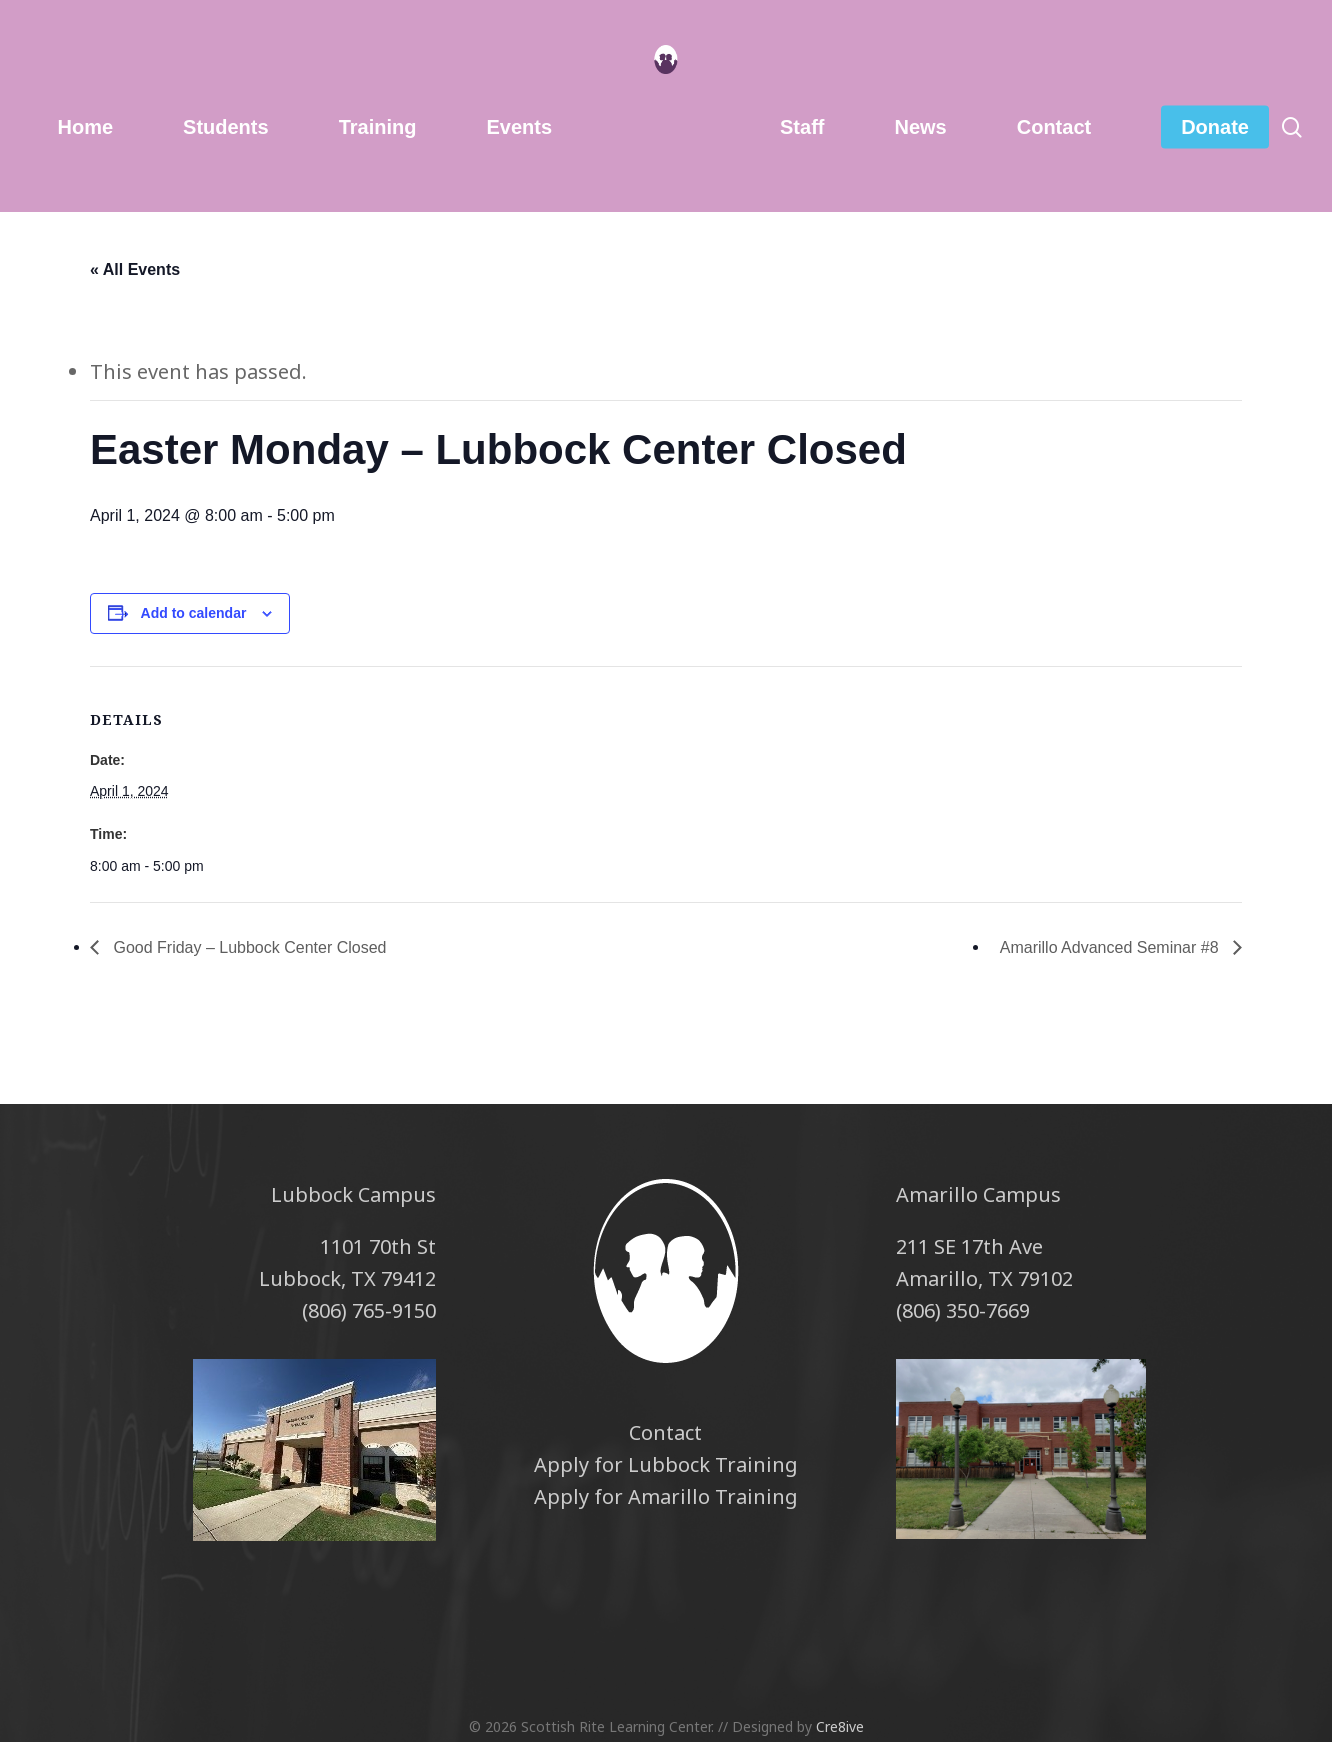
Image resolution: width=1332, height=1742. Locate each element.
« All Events (135, 269)
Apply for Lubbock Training (666, 1464)
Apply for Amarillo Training (666, 1496)
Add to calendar (194, 613)
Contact (665, 1432)
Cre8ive (840, 1726)
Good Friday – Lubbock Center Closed (247, 947)
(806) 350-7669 (963, 1310)
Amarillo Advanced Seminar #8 (1111, 947)
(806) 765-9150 (369, 1310)
